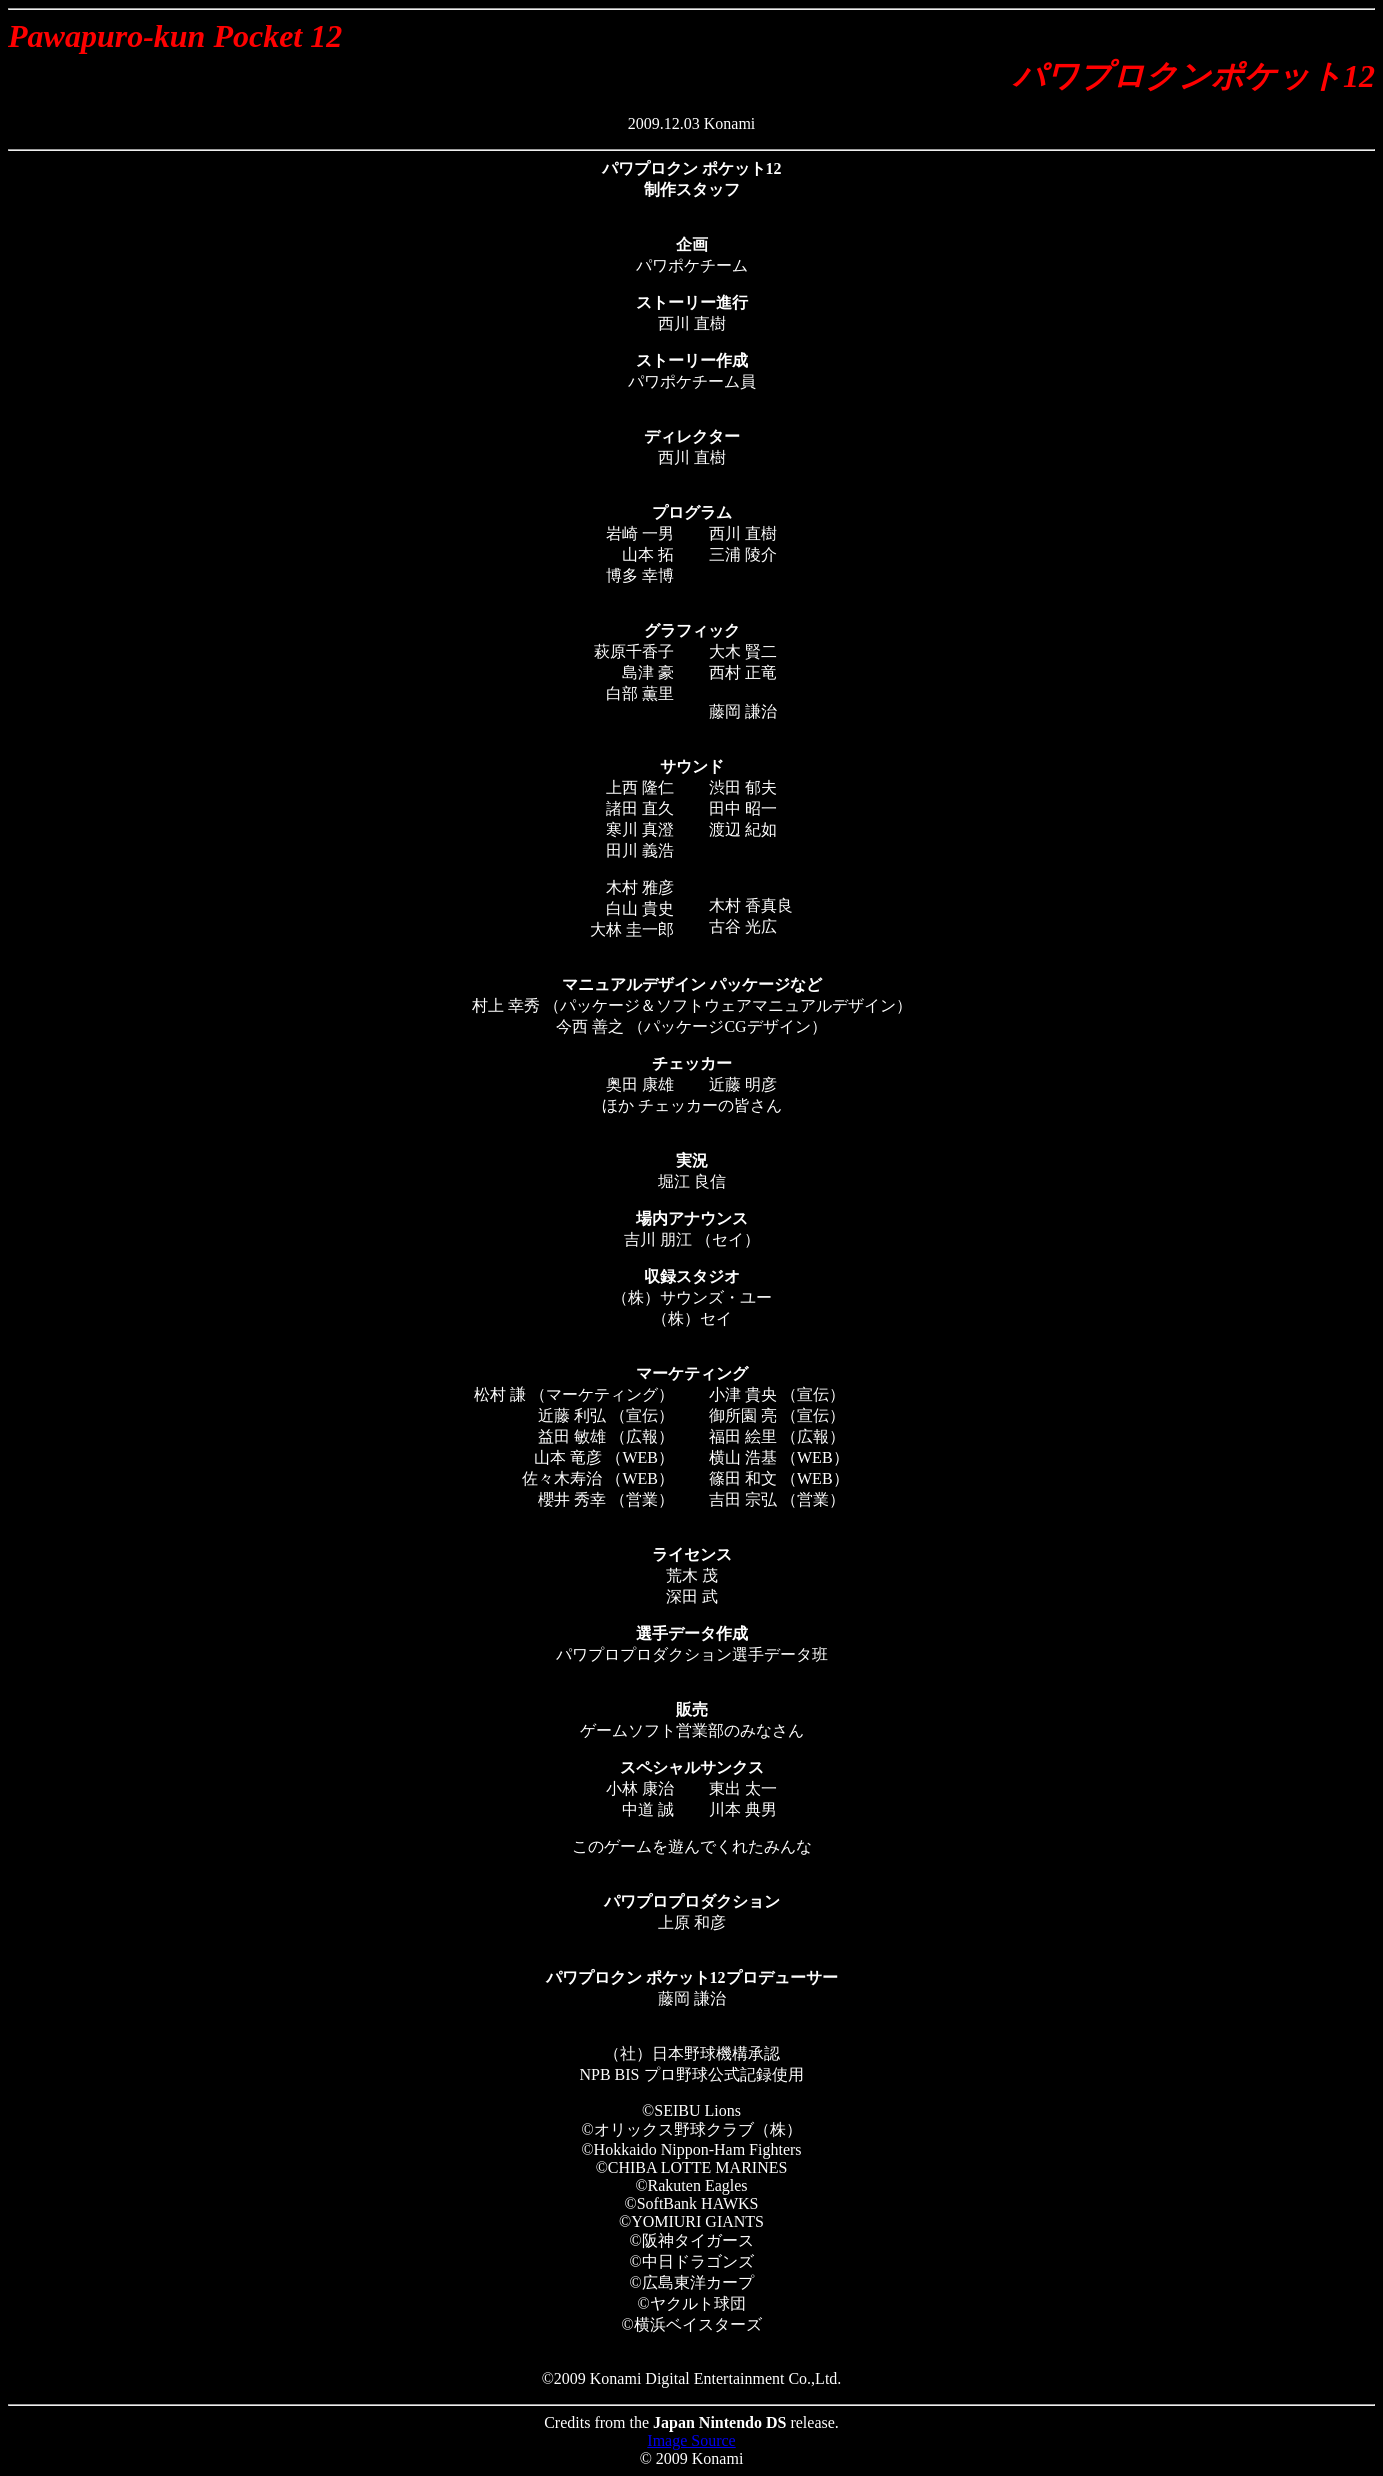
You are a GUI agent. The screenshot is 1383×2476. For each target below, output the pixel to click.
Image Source (691, 2440)
